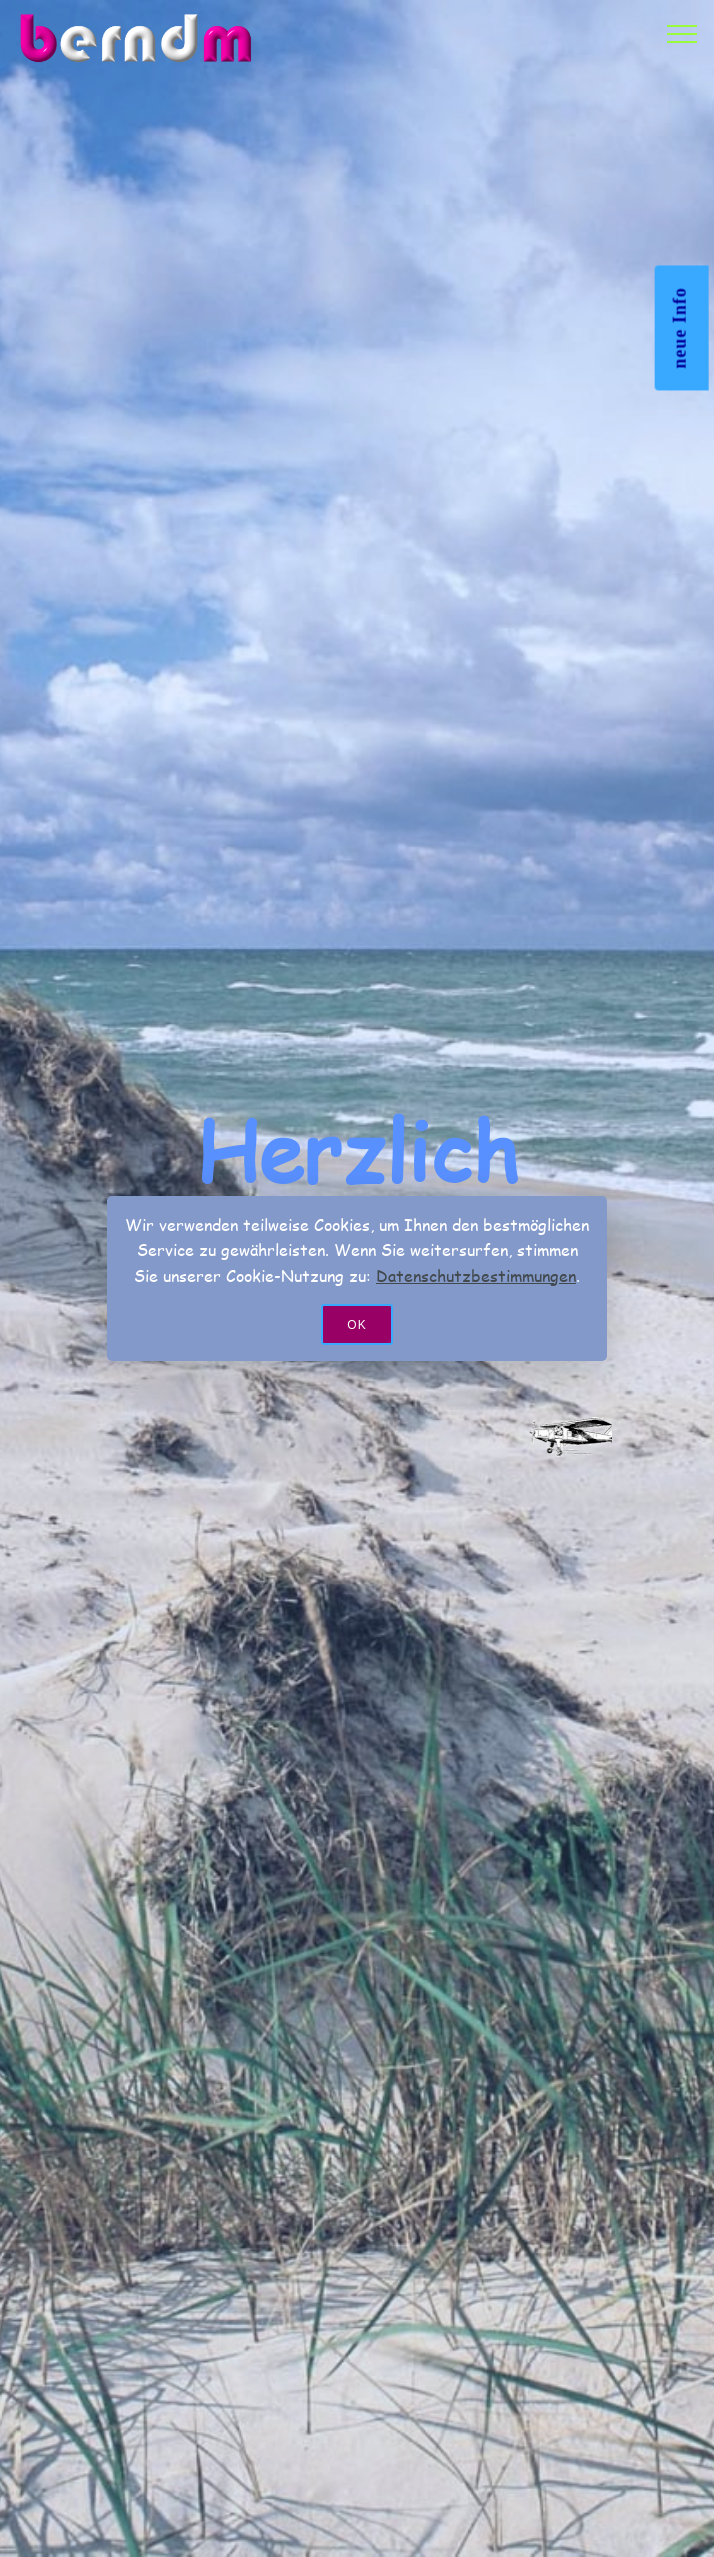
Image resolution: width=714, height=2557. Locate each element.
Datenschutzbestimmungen (476, 1275)
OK (356, 1325)
